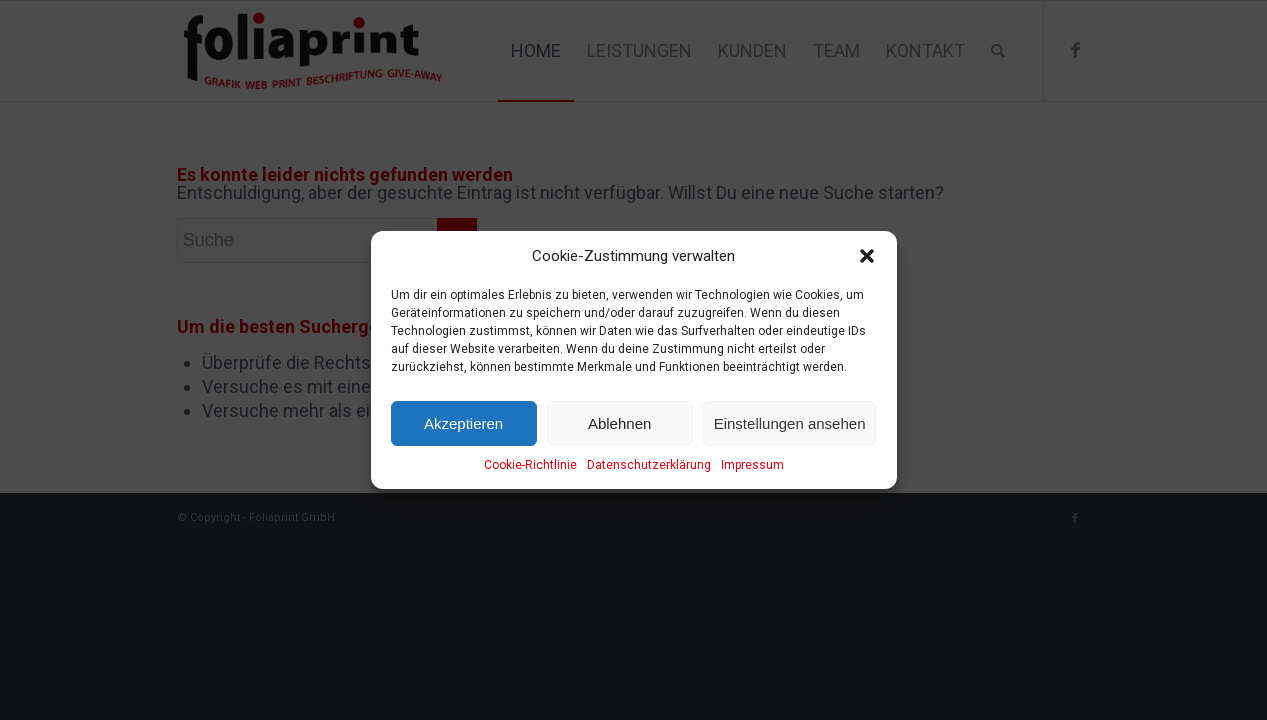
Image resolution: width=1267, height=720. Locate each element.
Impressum (752, 465)
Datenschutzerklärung (649, 465)
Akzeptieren (463, 423)
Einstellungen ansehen (790, 423)
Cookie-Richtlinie (530, 465)
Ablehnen (619, 423)
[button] (867, 256)
